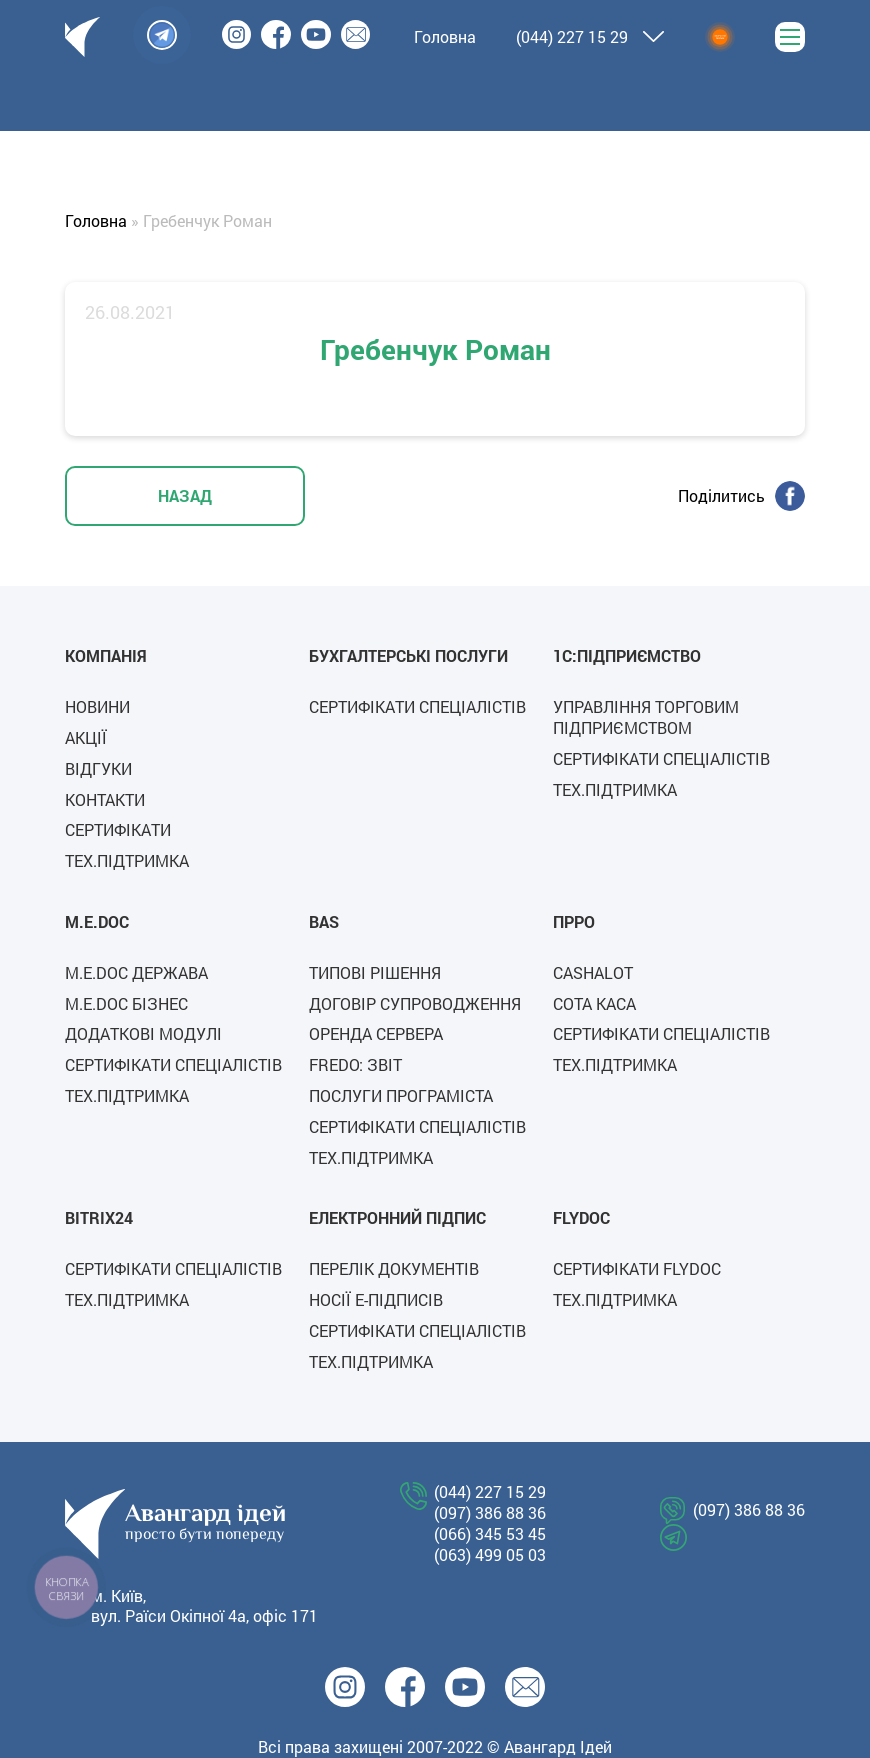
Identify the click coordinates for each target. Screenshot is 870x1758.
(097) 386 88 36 (490, 1513)
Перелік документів (394, 1268)
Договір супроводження (415, 1003)
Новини (97, 706)
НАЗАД (185, 495)
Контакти (105, 799)
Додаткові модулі (143, 1033)
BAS (324, 921)
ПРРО (574, 921)
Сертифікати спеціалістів (417, 706)
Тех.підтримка (127, 860)
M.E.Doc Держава (136, 972)
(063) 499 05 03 (490, 1555)
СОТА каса (594, 1003)
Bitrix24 (99, 1217)
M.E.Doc (97, 921)
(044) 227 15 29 (572, 37)
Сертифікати (118, 829)
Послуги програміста (401, 1095)
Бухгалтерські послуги (408, 655)
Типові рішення (375, 972)
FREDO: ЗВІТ (355, 1064)
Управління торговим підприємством (646, 717)
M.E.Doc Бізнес (126, 1003)
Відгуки (98, 768)
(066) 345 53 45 (490, 1534)
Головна (96, 220)
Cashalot (593, 972)
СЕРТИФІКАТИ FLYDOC (637, 1268)
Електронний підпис (397, 1217)
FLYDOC (581, 1217)
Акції (86, 737)
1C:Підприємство (627, 655)
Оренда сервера (376, 1033)
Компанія (106, 655)
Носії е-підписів (376, 1299)
